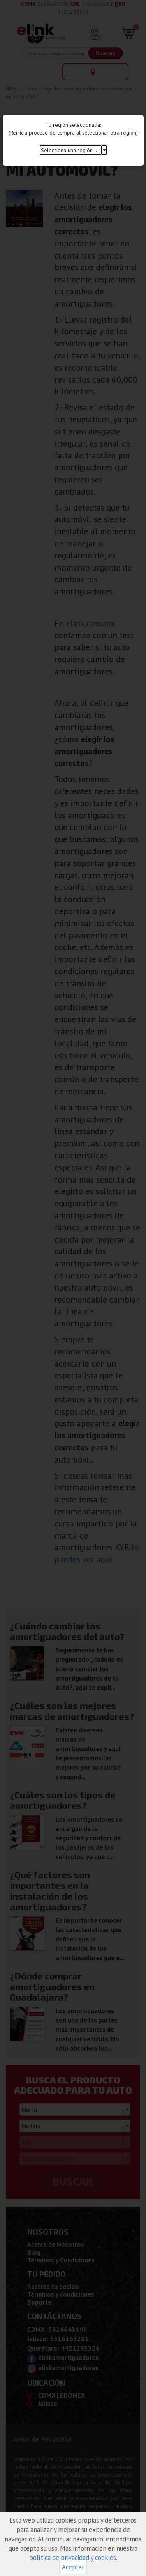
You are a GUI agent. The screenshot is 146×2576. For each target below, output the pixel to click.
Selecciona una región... (69, 150)
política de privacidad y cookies (72, 2557)
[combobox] (73, 150)
